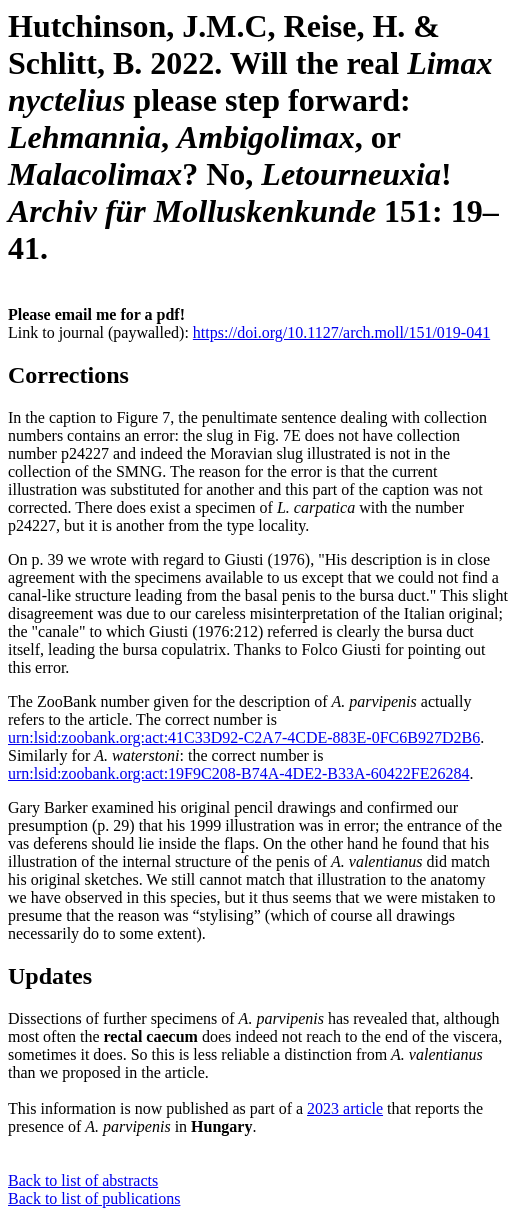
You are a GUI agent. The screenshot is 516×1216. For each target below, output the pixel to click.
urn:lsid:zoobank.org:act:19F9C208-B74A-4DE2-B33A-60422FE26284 (238, 773)
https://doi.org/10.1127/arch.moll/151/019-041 (341, 332)
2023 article (345, 1108)
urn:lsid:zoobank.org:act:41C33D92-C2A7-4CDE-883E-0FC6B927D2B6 (244, 737)
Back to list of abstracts (83, 1180)
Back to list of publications (94, 1198)
